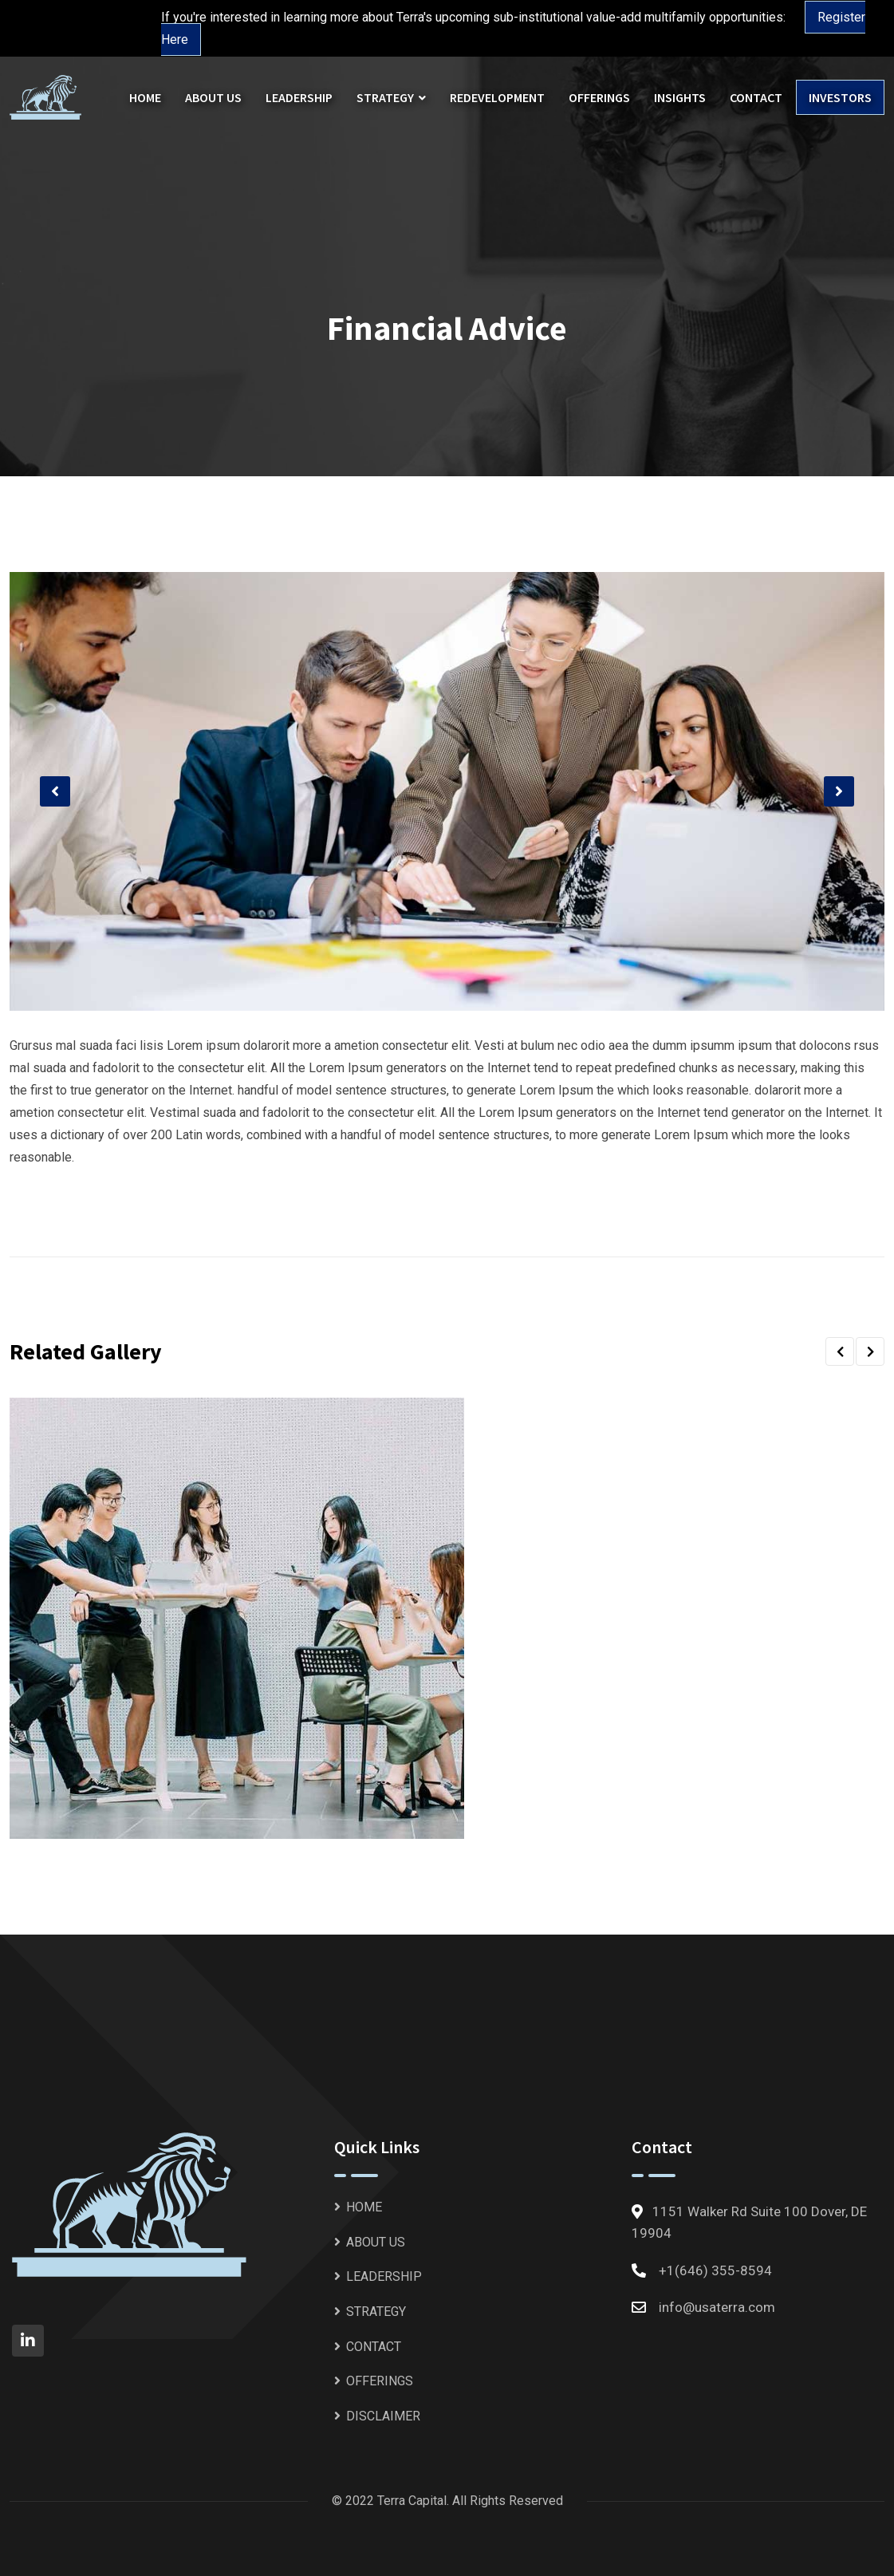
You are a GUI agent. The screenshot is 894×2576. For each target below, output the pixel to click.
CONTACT (756, 97)
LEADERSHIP (299, 97)
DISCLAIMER (383, 2416)
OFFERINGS (599, 97)
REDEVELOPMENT (497, 97)
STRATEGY (385, 97)
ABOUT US (213, 97)
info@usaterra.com (717, 2307)
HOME (145, 97)
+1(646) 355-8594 (715, 2270)
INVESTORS (840, 97)
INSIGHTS (680, 97)
